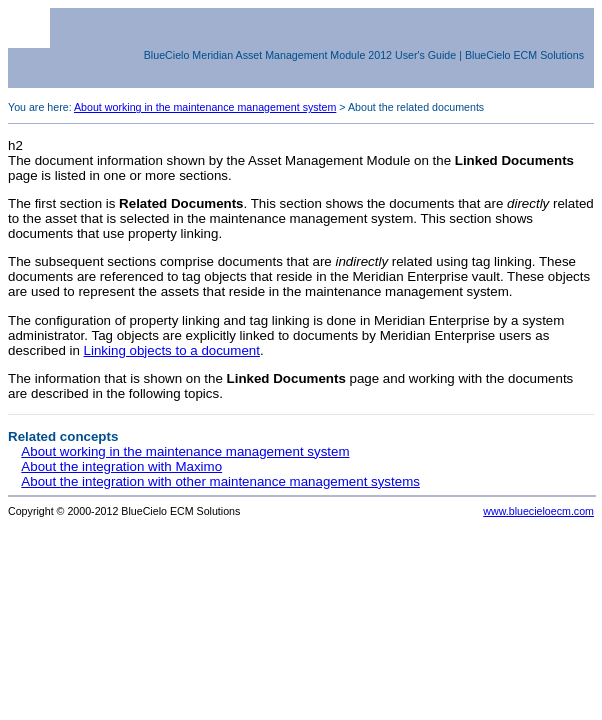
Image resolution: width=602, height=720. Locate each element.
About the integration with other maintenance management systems (220, 481)
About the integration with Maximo (121, 466)
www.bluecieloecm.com (538, 511)
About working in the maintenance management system (205, 107)
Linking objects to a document (172, 350)
